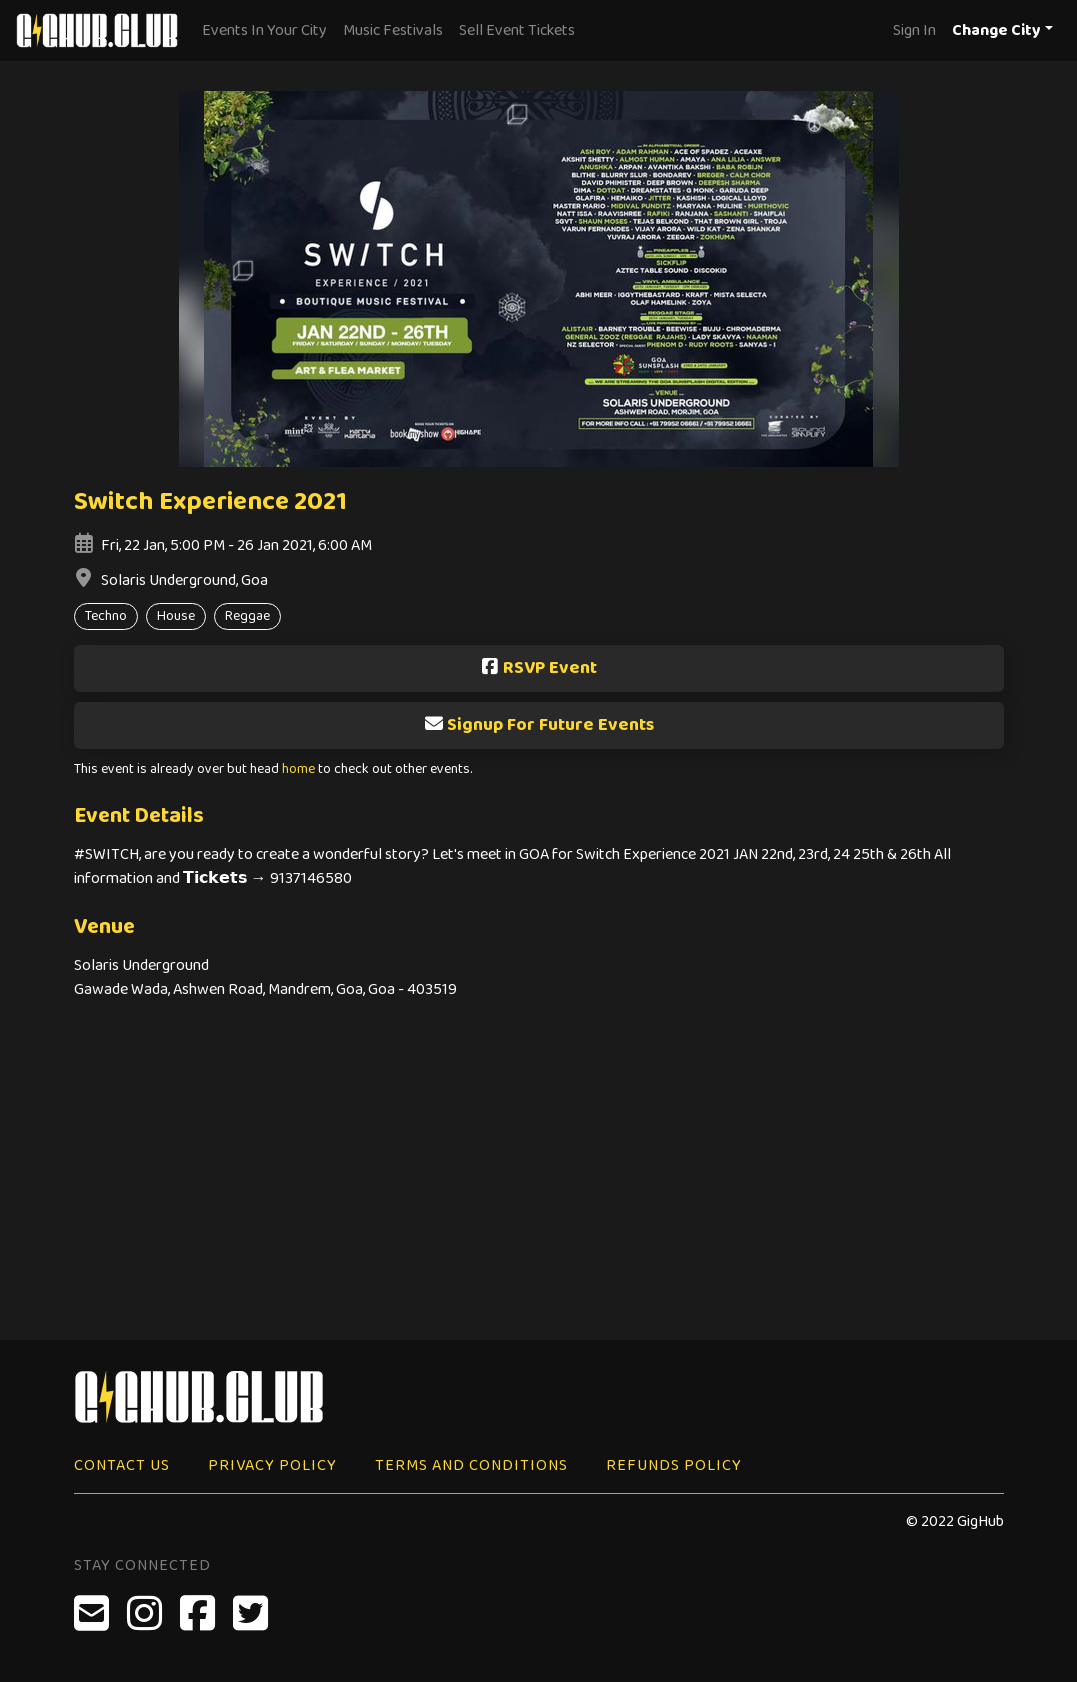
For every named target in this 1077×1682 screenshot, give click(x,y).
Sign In (914, 30)
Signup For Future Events (539, 725)
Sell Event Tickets (517, 30)
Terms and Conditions (471, 1465)
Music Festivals (393, 30)
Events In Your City (264, 30)
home (298, 769)
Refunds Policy (674, 1465)
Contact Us (122, 1465)
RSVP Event (538, 668)
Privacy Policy (272, 1465)
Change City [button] (996, 30)
